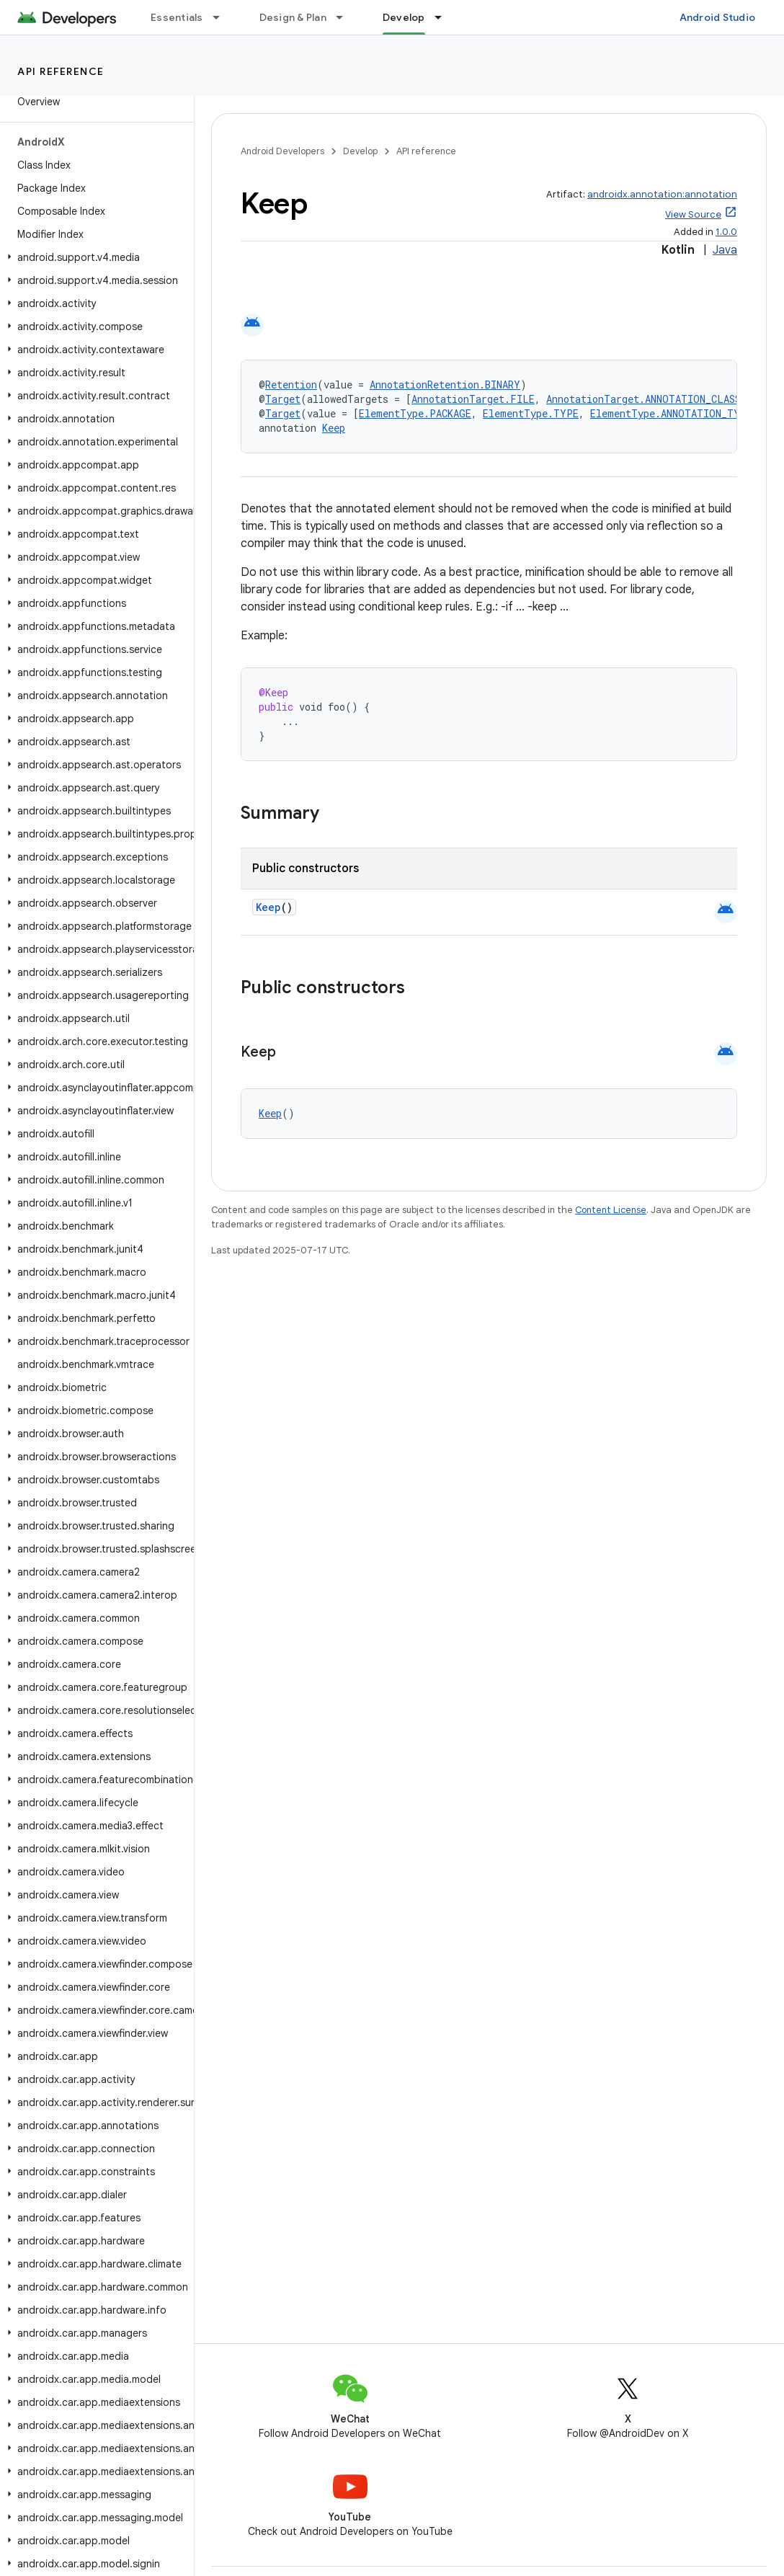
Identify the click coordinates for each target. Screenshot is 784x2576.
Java (725, 250)
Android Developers (282, 151)
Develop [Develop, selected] (404, 17)
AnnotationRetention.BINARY (445, 384)
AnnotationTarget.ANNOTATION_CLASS (643, 399)
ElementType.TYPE (531, 413)
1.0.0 (726, 232)
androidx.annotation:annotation (662, 194)
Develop (360, 151)
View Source (693, 214)
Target (282, 399)
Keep (333, 428)
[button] (94, 257)
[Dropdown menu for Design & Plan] (345, 17)
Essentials (177, 17)
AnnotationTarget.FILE (473, 399)
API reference (60, 71)
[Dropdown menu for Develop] (444, 17)
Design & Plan (292, 17)
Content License (610, 1210)
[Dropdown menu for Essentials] (222, 17)
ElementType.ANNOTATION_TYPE (671, 413)
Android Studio (718, 17)
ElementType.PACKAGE (415, 413)
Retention (291, 384)
